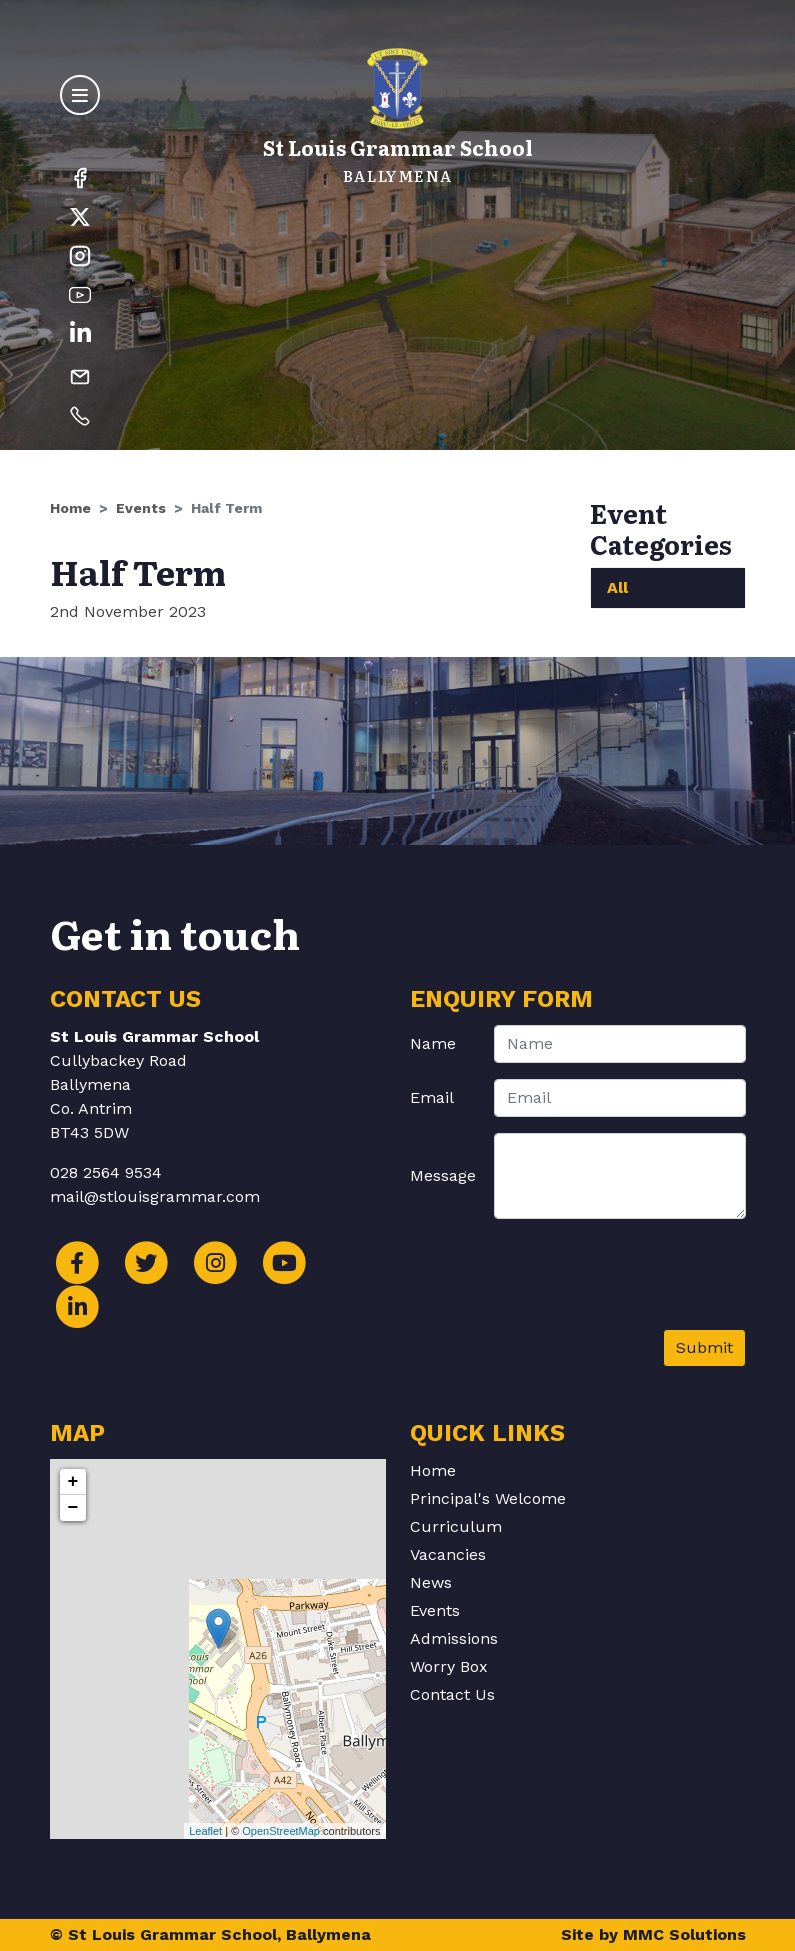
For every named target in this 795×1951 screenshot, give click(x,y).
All (617, 587)
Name (433, 1043)
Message (443, 1175)
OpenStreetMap (281, 1831)
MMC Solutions (684, 1934)
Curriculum (456, 1526)
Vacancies (448, 1554)
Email (432, 1097)
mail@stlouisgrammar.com (155, 1196)
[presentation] (594, 1282)
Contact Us (452, 1694)
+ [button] (73, 1482)
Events (141, 508)
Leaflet (205, 1831)
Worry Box (449, 1666)
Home (70, 508)
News (431, 1582)
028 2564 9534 (106, 1172)
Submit (704, 1347)
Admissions (454, 1638)
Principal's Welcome (488, 1498)
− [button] (73, 1508)
